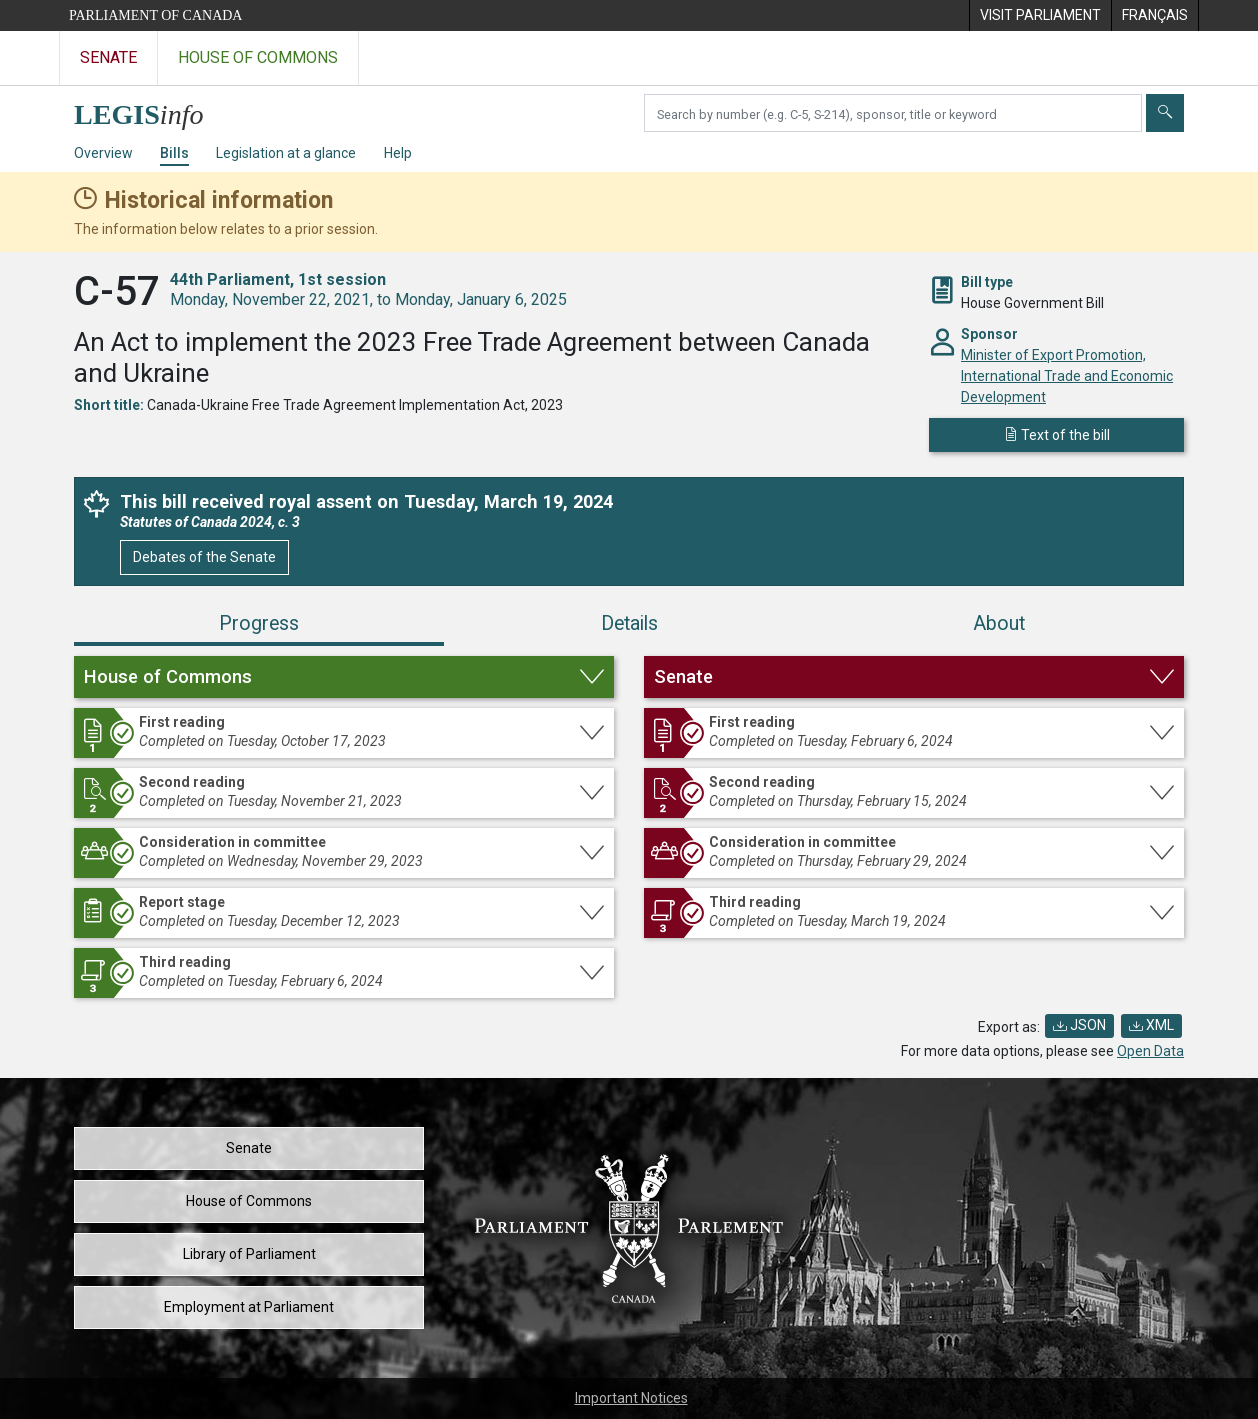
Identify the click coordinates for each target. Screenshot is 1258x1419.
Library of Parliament (249, 1254)
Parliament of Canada (155, 15)
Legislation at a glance (286, 153)
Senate (249, 1148)
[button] (344, 677)
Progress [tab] (259, 623)
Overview (103, 153)
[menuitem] (1040, 15)
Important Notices (631, 1398)
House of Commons (249, 1201)
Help (398, 153)
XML (1151, 1025)
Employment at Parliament (249, 1307)
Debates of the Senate (204, 557)
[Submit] (1165, 113)
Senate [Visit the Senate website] (108, 57)
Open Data (1150, 1051)
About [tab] (999, 623)
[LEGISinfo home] (150, 109)
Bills (174, 153)
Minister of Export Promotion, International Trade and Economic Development (1067, 376)
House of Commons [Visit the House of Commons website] (258, 57)
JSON (1079, 1025)
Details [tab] (629, 623)
